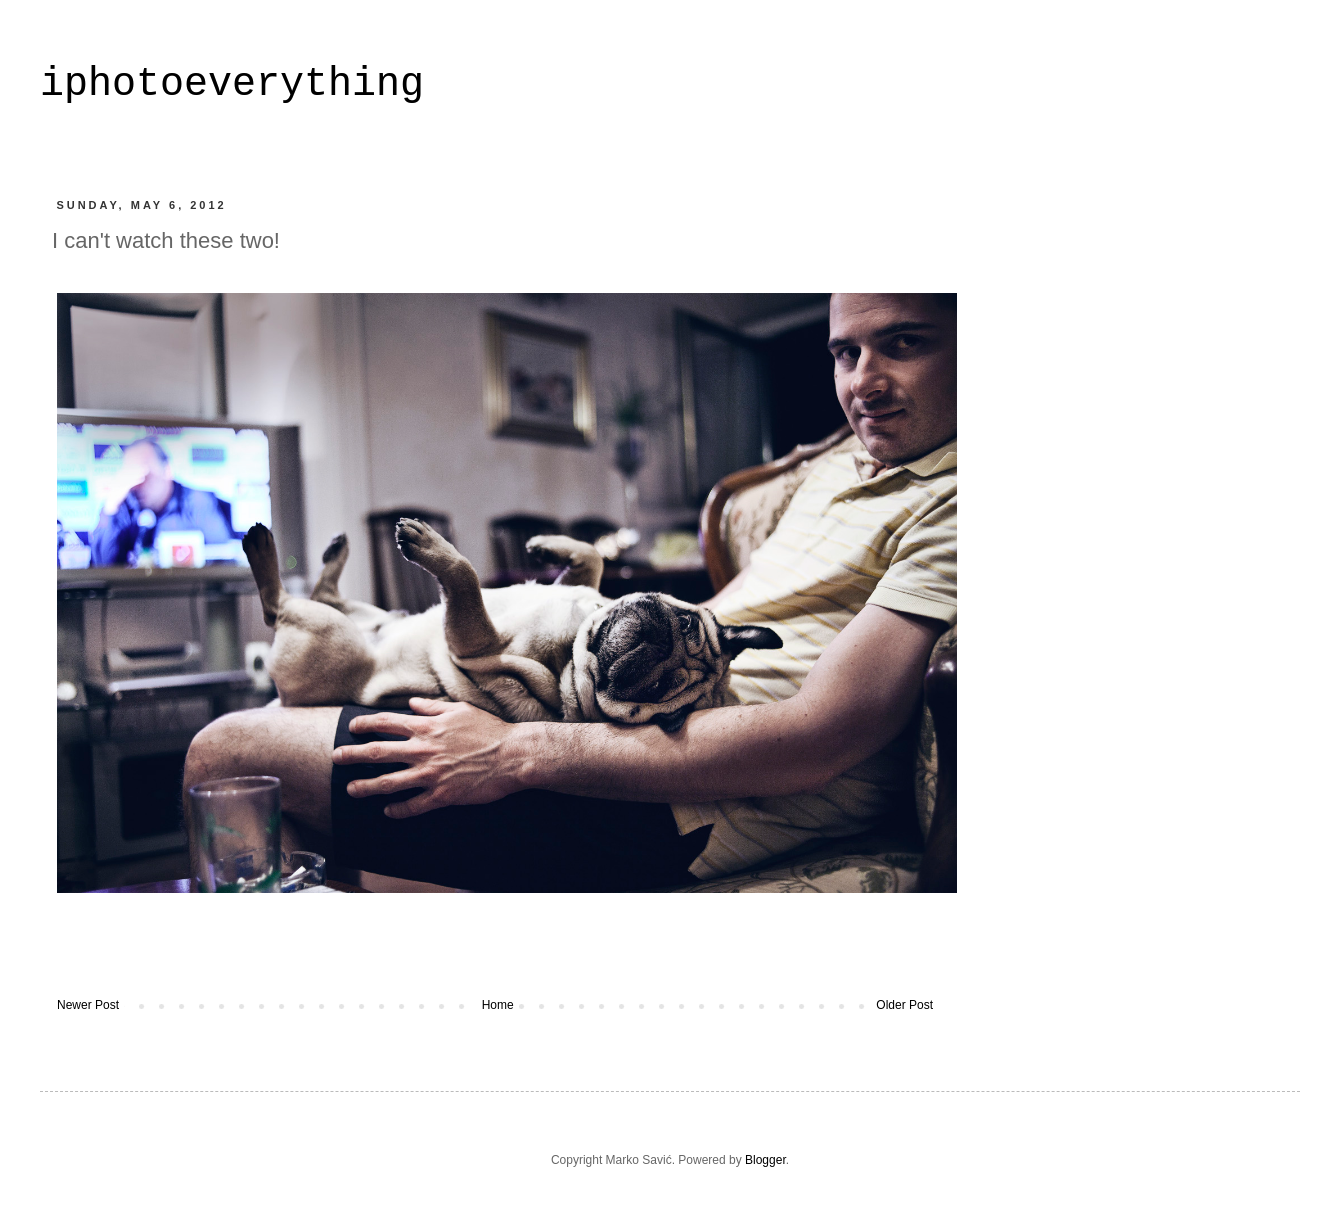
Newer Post (88, 1005)
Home (498, 1005)
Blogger (765, 1160)
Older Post (904, 1005)
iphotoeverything (232, 84)
